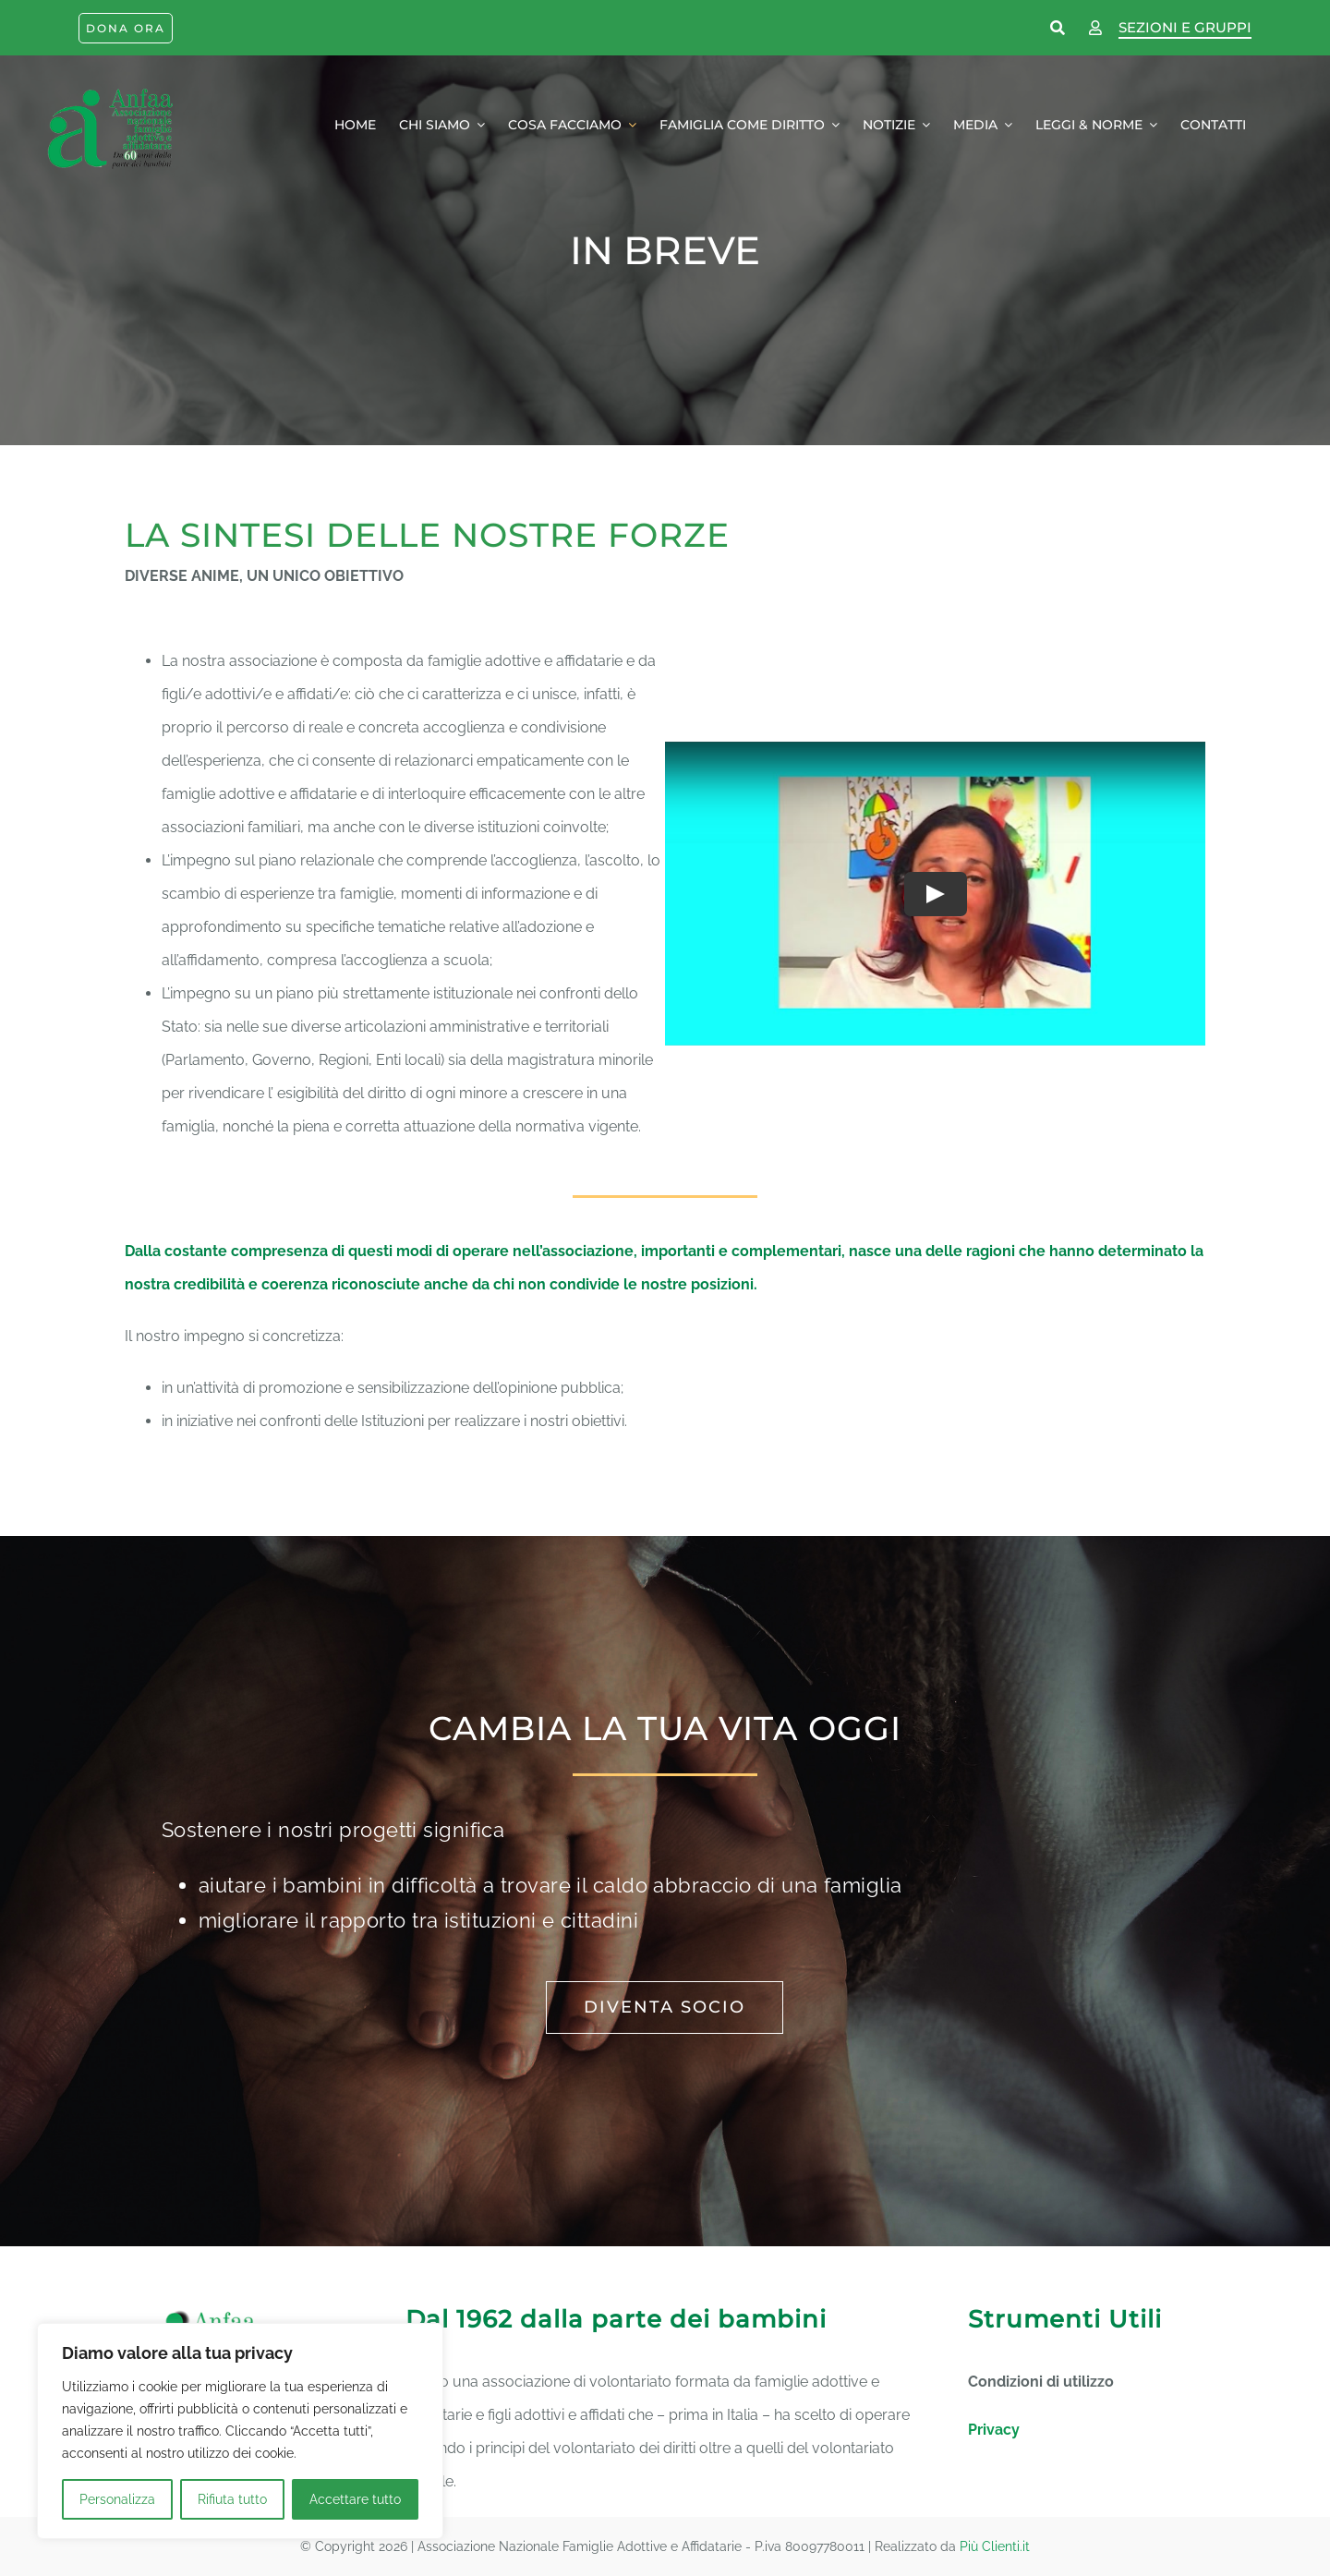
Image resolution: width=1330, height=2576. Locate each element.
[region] (240, 2431)
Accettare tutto (355, 2499)
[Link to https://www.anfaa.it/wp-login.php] (1095, 28)
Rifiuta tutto (232, 2499)
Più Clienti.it (995, 2546)
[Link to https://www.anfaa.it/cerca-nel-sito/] (1058, 28)
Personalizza (117, 2499)
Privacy (994, 2429)
